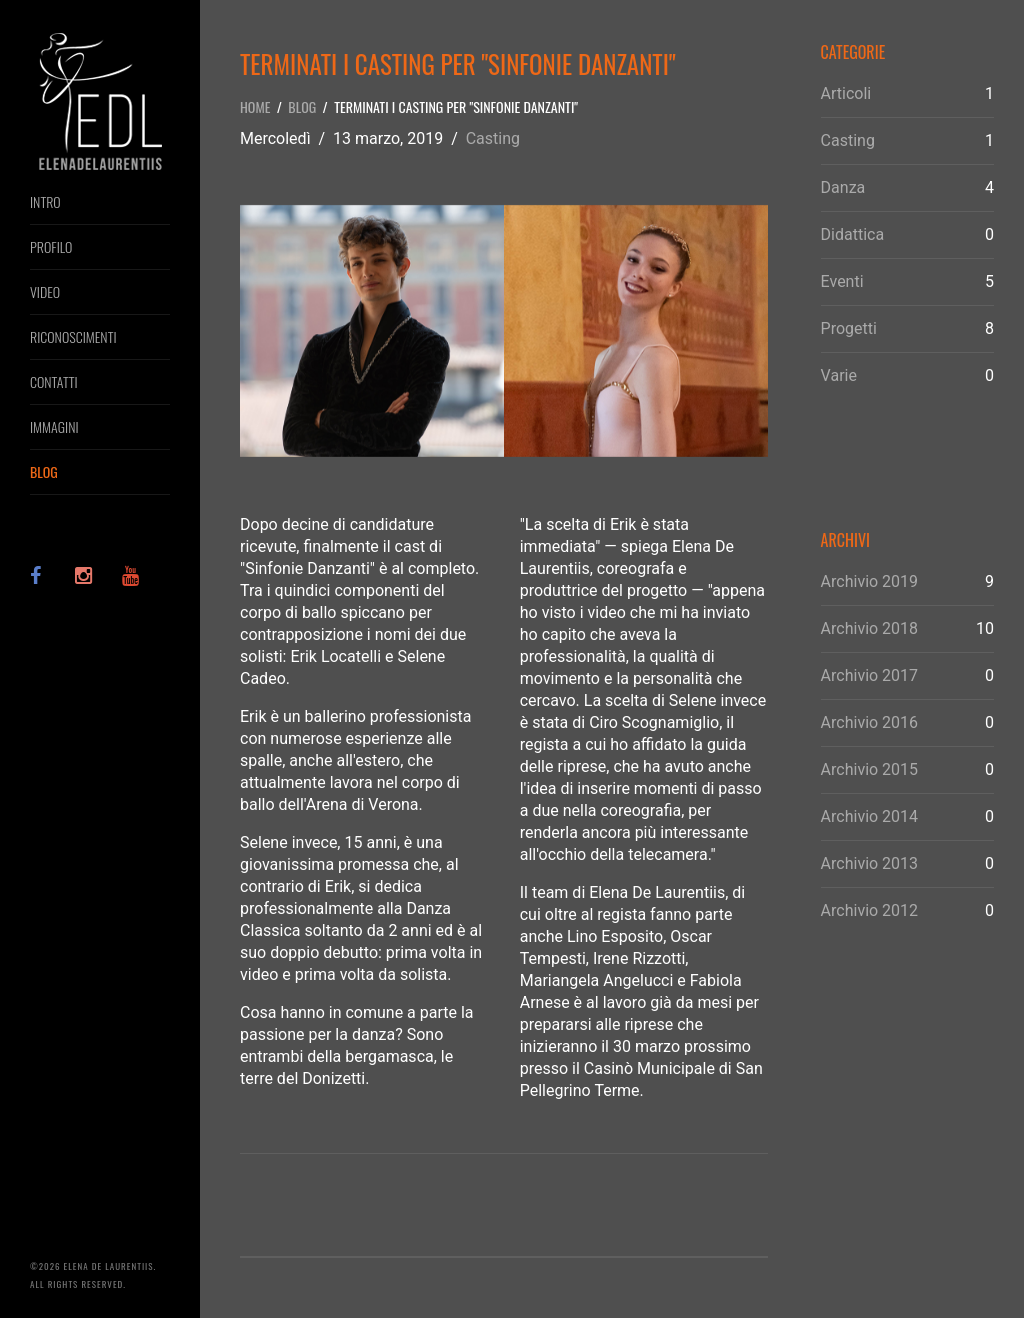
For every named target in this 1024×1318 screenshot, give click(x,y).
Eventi (842, 281)
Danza (843, 187)
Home (255, 106)
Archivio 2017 (870, 675)
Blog (302, 106)
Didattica (853, 234)
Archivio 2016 (870, 722)
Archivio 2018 (870, 628)
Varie (839, 375)
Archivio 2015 (870, 769)
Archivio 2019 (870, 581)
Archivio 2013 (870, 863)
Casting (493, 138)
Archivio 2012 (870, 910)
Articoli (846, 93)
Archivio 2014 (870, 816)
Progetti (849, 328)
